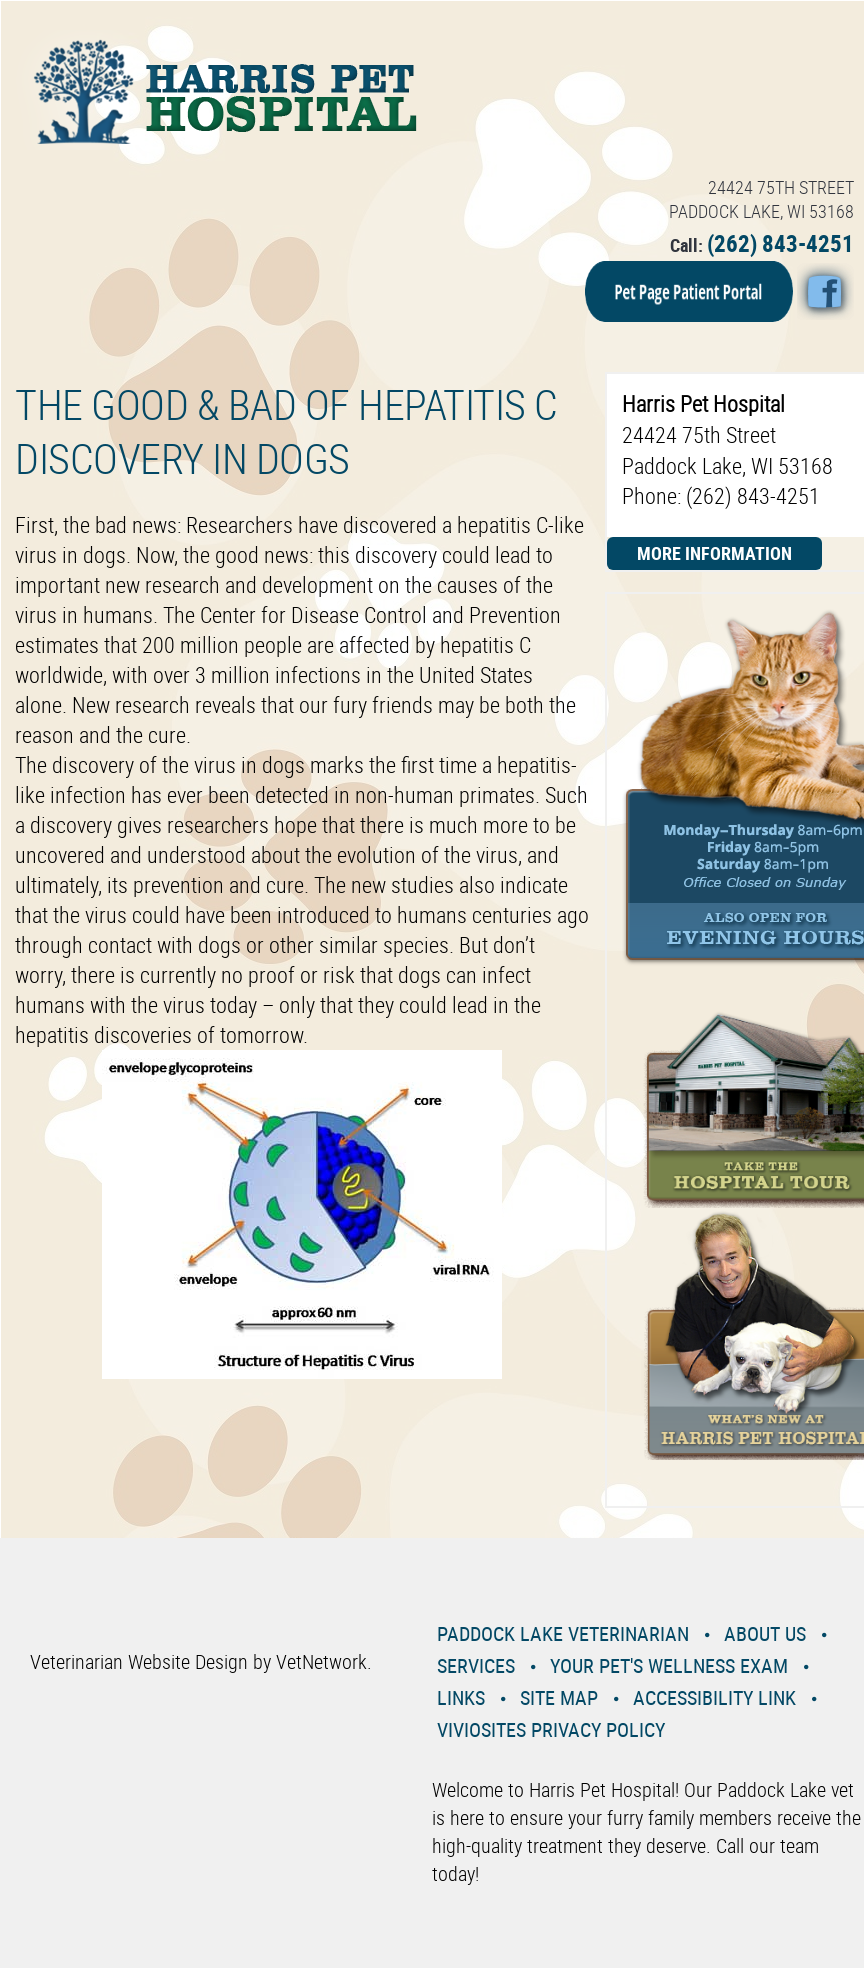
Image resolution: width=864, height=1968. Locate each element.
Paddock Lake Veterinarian (563, 1633)
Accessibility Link (714, 1697)
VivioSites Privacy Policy (551, 1729)
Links (461, 1697)
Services (476, 1665)
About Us (765, 1633)
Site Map (559, 1697)
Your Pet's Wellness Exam (669, 1665)
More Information (714, 553)
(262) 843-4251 (780, 243)
